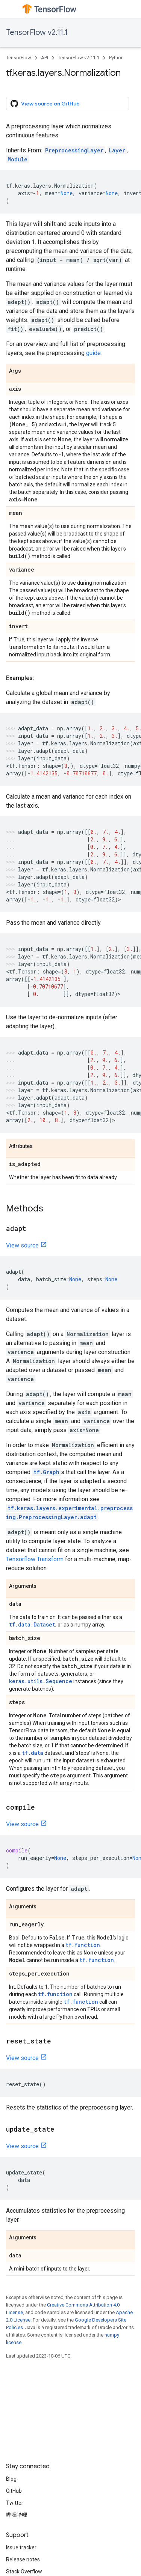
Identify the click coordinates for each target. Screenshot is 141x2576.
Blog (11, 2479)
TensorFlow (18, 57)
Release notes (23, 2559)
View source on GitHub (45, 103)
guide (93, 353)
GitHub (14, 2491)
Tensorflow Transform (35, 1559)
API (44, 57)
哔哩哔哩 (16, 2515)
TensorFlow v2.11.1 (37, 32)
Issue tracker (21, 2547)
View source (22, 1245)
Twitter (14, 2503)
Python (116, 57)
